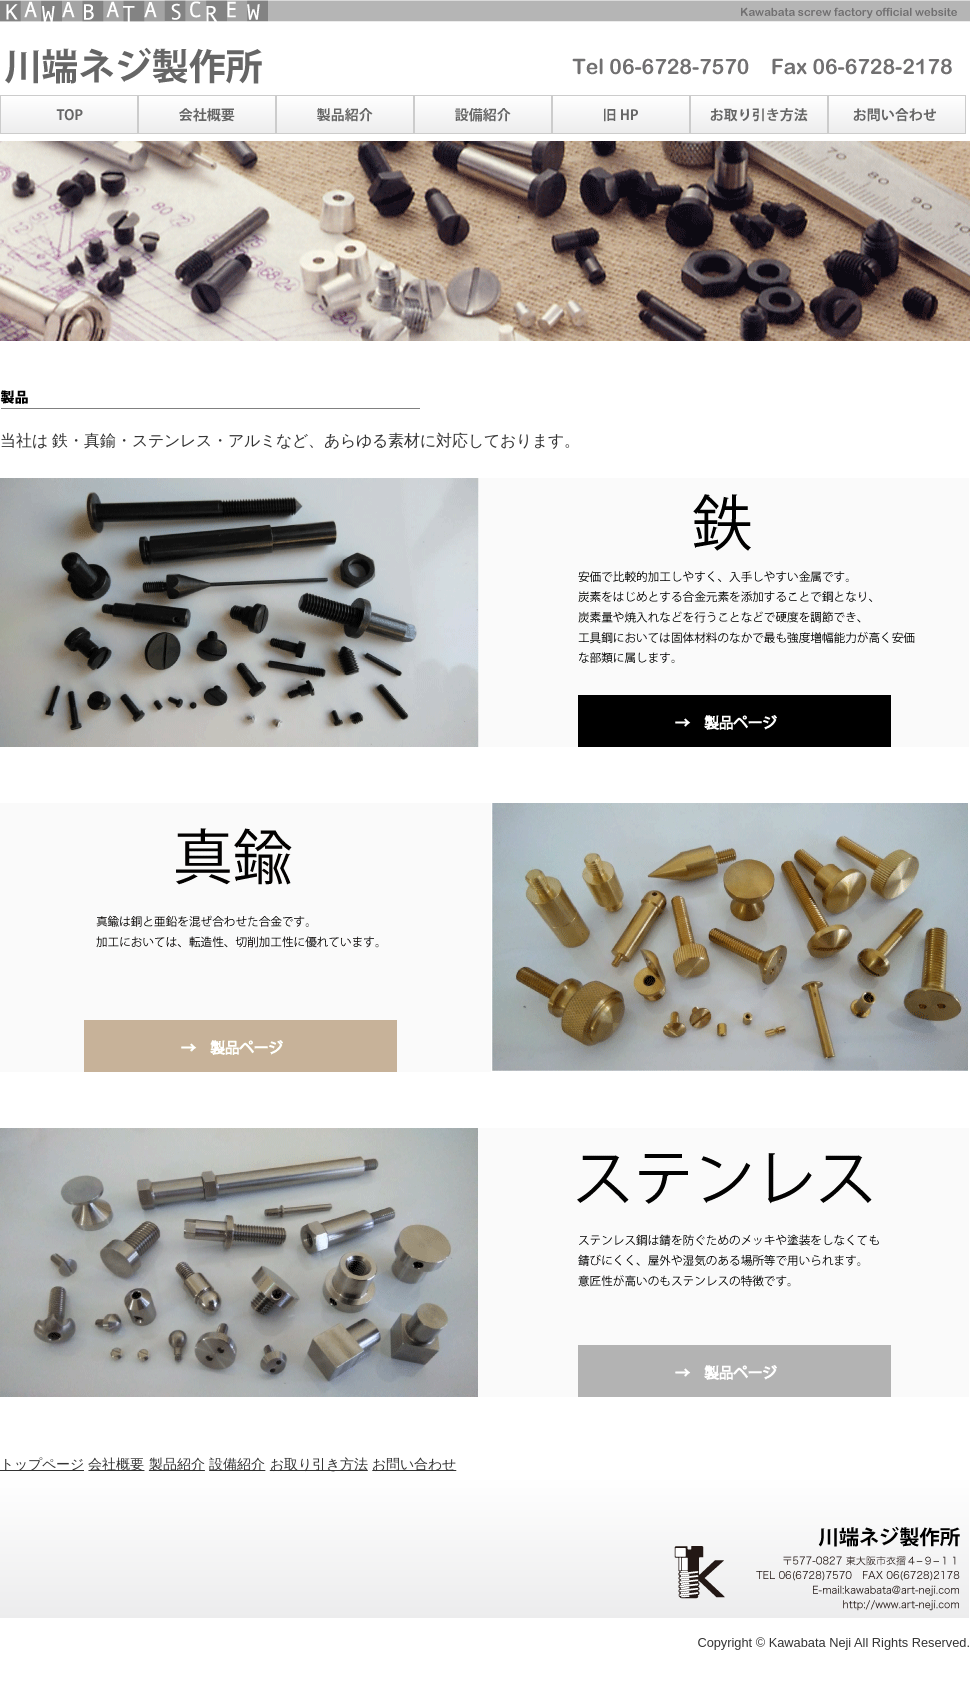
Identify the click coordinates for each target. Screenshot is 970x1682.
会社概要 (116, 1464)
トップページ (42, 1464)
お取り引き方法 (319, 1464)
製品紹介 (177, 1464)
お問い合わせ (414, 1464)
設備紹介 (237, 1464)
